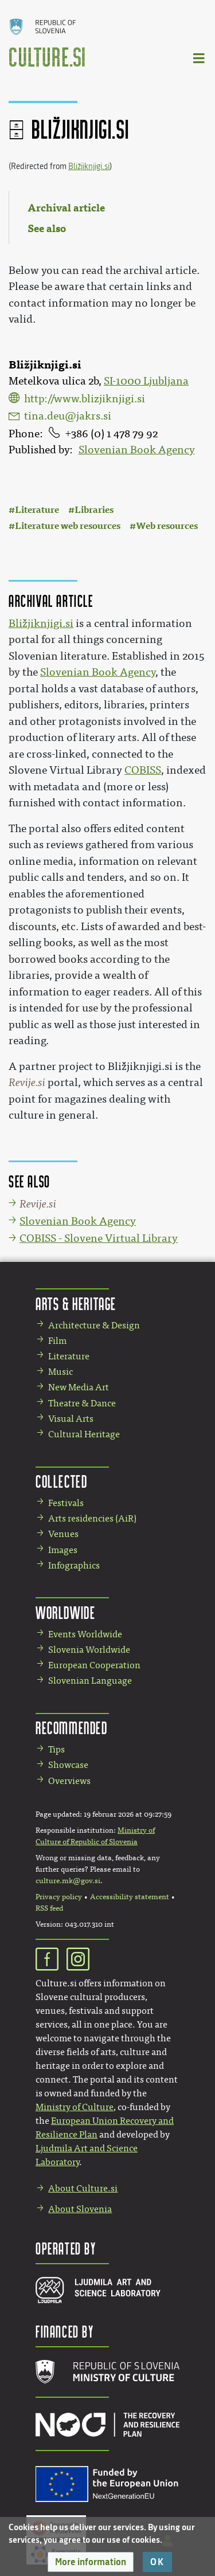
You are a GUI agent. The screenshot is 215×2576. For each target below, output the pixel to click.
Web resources (167, 525)
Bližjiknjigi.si (89, 166)
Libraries (94, 509)
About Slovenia (80, 2208)
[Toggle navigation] (199, 57)
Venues (63, 1533)
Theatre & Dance (82, 1403)
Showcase (68, 1764)
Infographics (74, 1565)
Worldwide (65, 1612)
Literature (37, 509)
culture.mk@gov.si (68, 1880)
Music (60, 1371)
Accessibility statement (129, 1896)
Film (57, 1340)
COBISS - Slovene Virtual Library (98, 1238)
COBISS (142, 770)
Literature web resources (67, 525)
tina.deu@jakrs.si (67, 416)
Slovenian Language (90, 1680)
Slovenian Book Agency (137, 450)
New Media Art (78, 1387)
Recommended (72, 1727)
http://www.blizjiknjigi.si (84, 399)
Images (62, 1549)
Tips (56, 1749)
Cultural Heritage (84, 1434)
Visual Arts (70, 1418)
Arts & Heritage (76, 1303)
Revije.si (27, 1082)
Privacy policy (59, 1896)
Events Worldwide (85, 1634)
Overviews (69, 1780)
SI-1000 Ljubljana (146, 381)
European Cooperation (94, 1665)
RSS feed (49, 1908)
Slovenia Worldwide (89, 1649)
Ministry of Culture (75, 2106)
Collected (61, 1481)
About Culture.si (83, 2188)
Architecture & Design (94, 1325)
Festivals (66, 1502)
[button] (91, 2562)
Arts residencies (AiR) (92, 1518)
